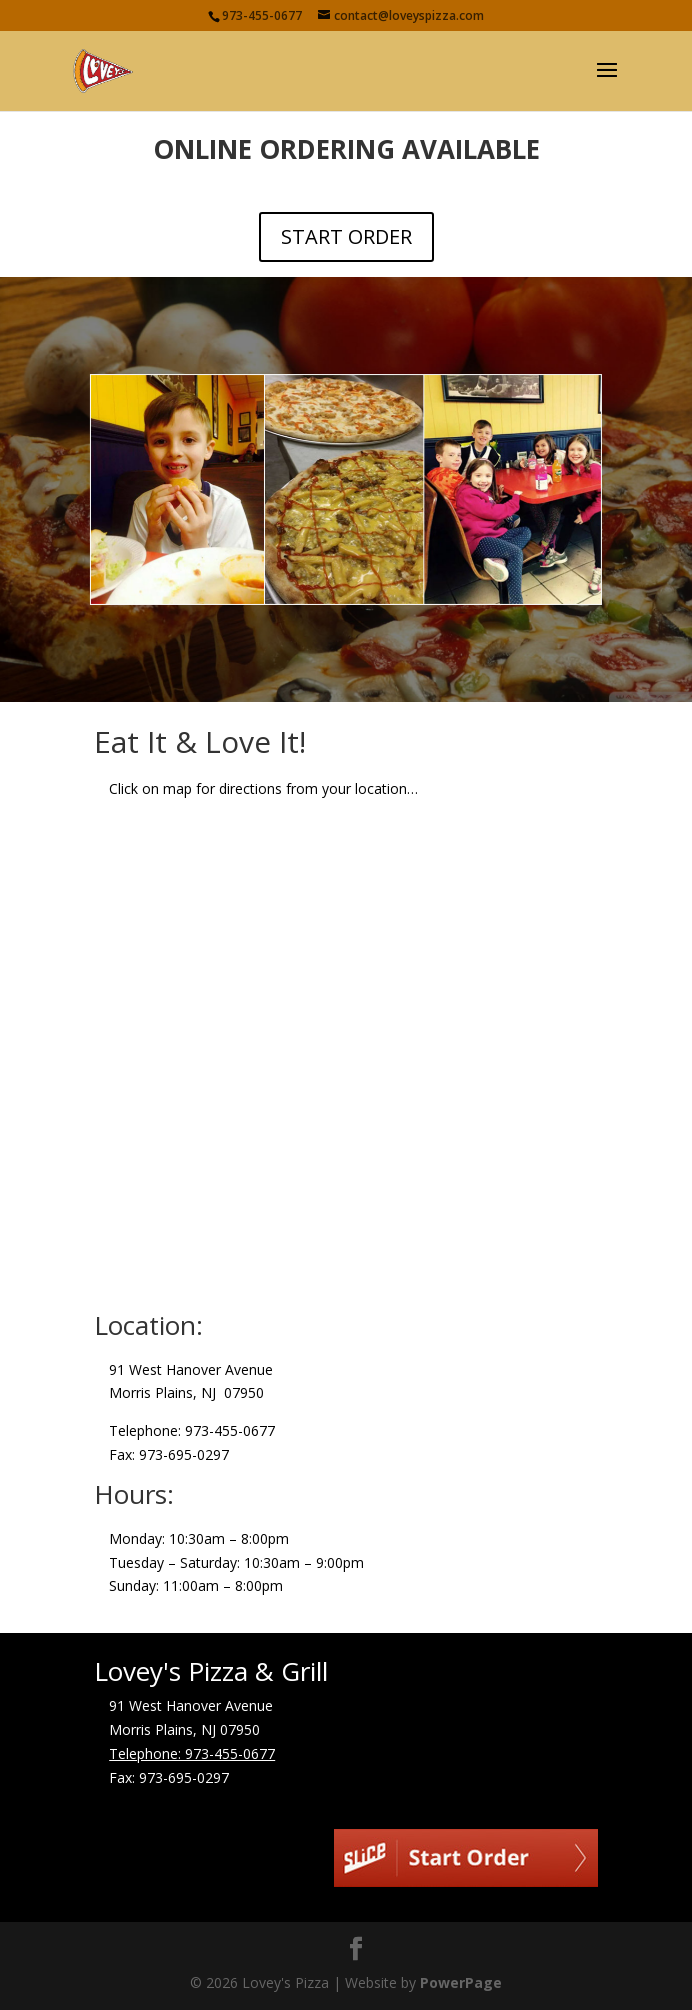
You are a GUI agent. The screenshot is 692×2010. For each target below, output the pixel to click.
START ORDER (346, 236)
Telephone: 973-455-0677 (192, 1753)
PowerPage (461, 1982)
